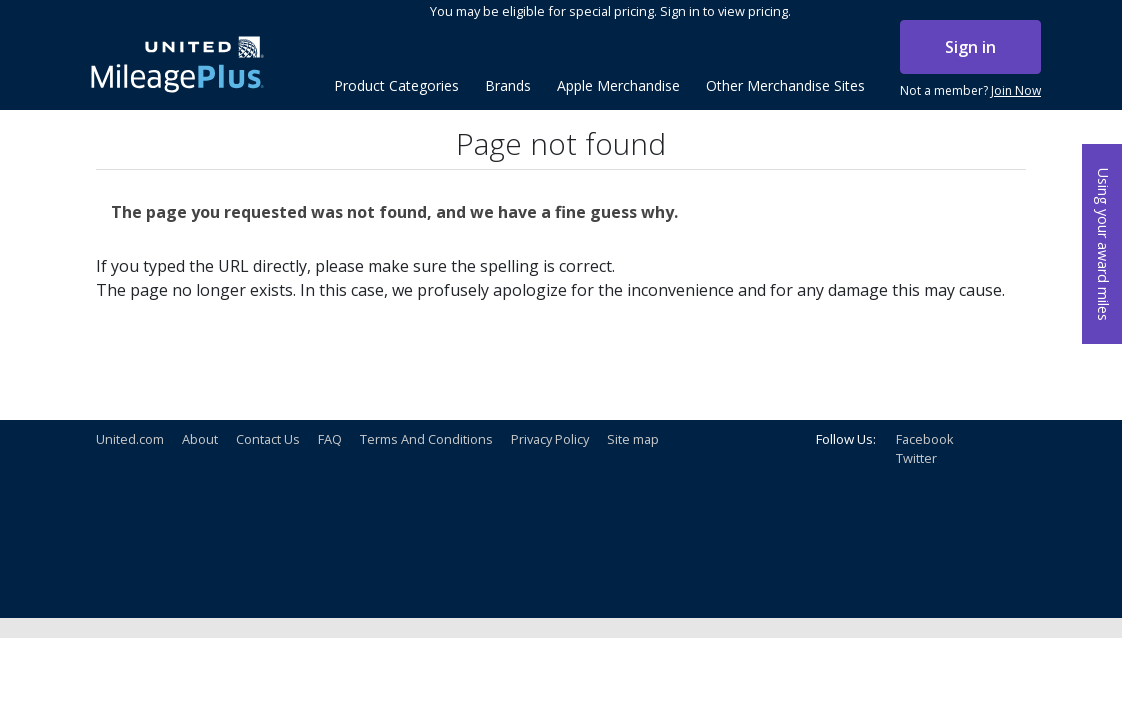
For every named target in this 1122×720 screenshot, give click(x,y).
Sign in (970, 47)
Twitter (916, 458)
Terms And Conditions (426, 439)
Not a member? (970, 91)
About (200, 439)
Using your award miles (1103, 244)
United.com (130, 439)
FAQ (330, 439)
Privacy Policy (550, 439)
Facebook (925, 439)
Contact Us (268, 439)
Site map (633, 439)
